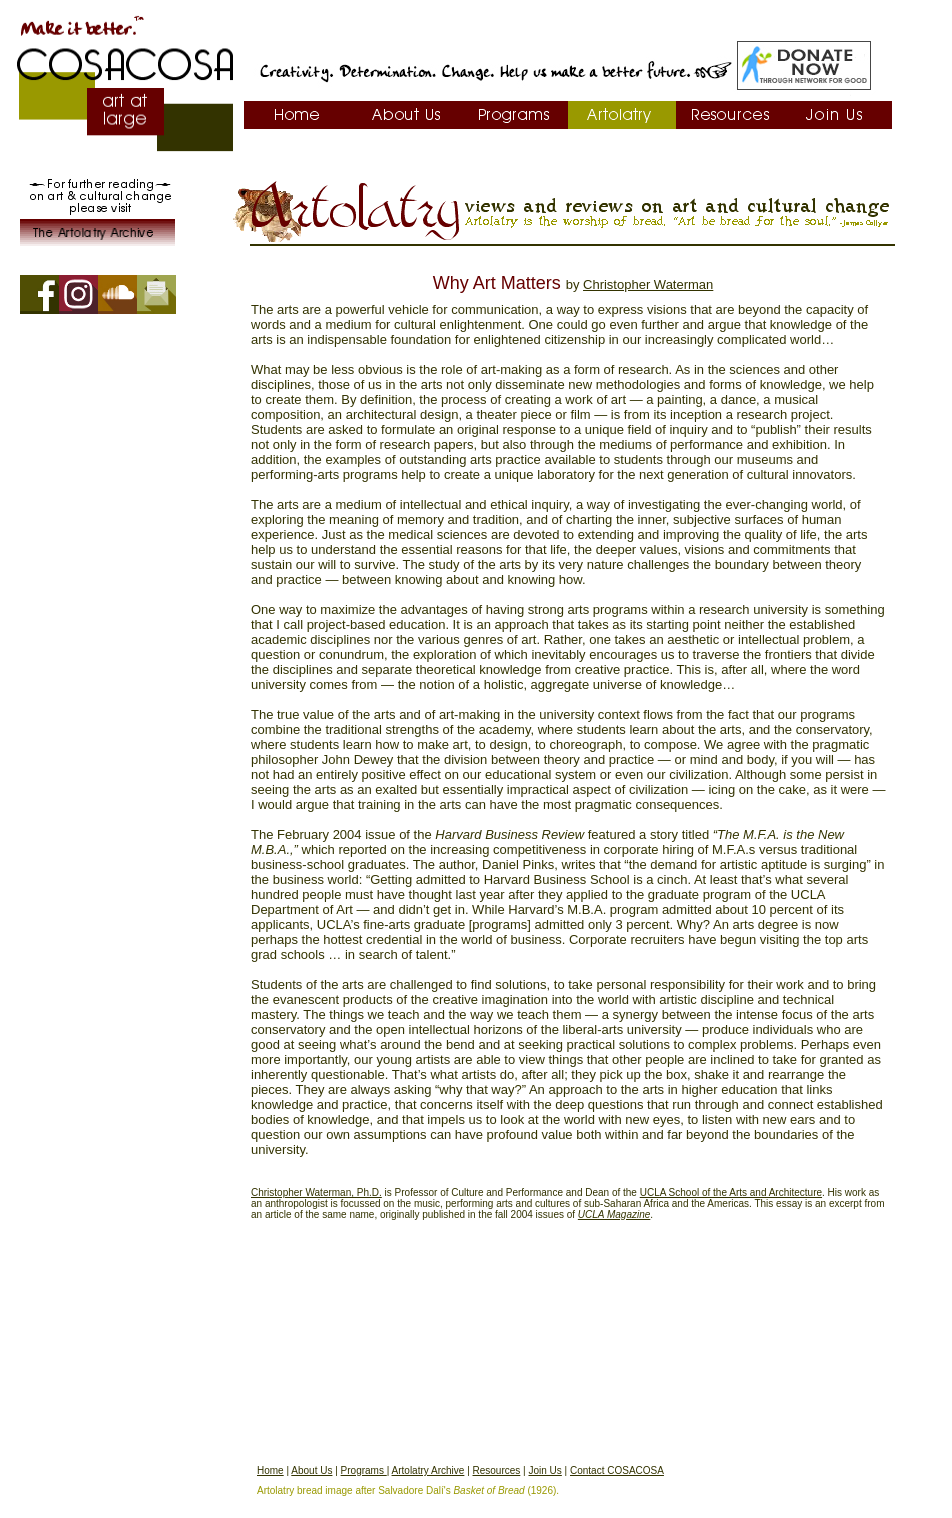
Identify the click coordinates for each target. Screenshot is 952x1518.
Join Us (544, 1470)
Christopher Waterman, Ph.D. (316, 1192)
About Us (311, 1470)
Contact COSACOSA (617, 1470)
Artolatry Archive (428, 1470)
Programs (364, 1470)
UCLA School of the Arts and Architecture (731, 1192)
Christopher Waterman (648, 284)
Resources (497, 1470)
